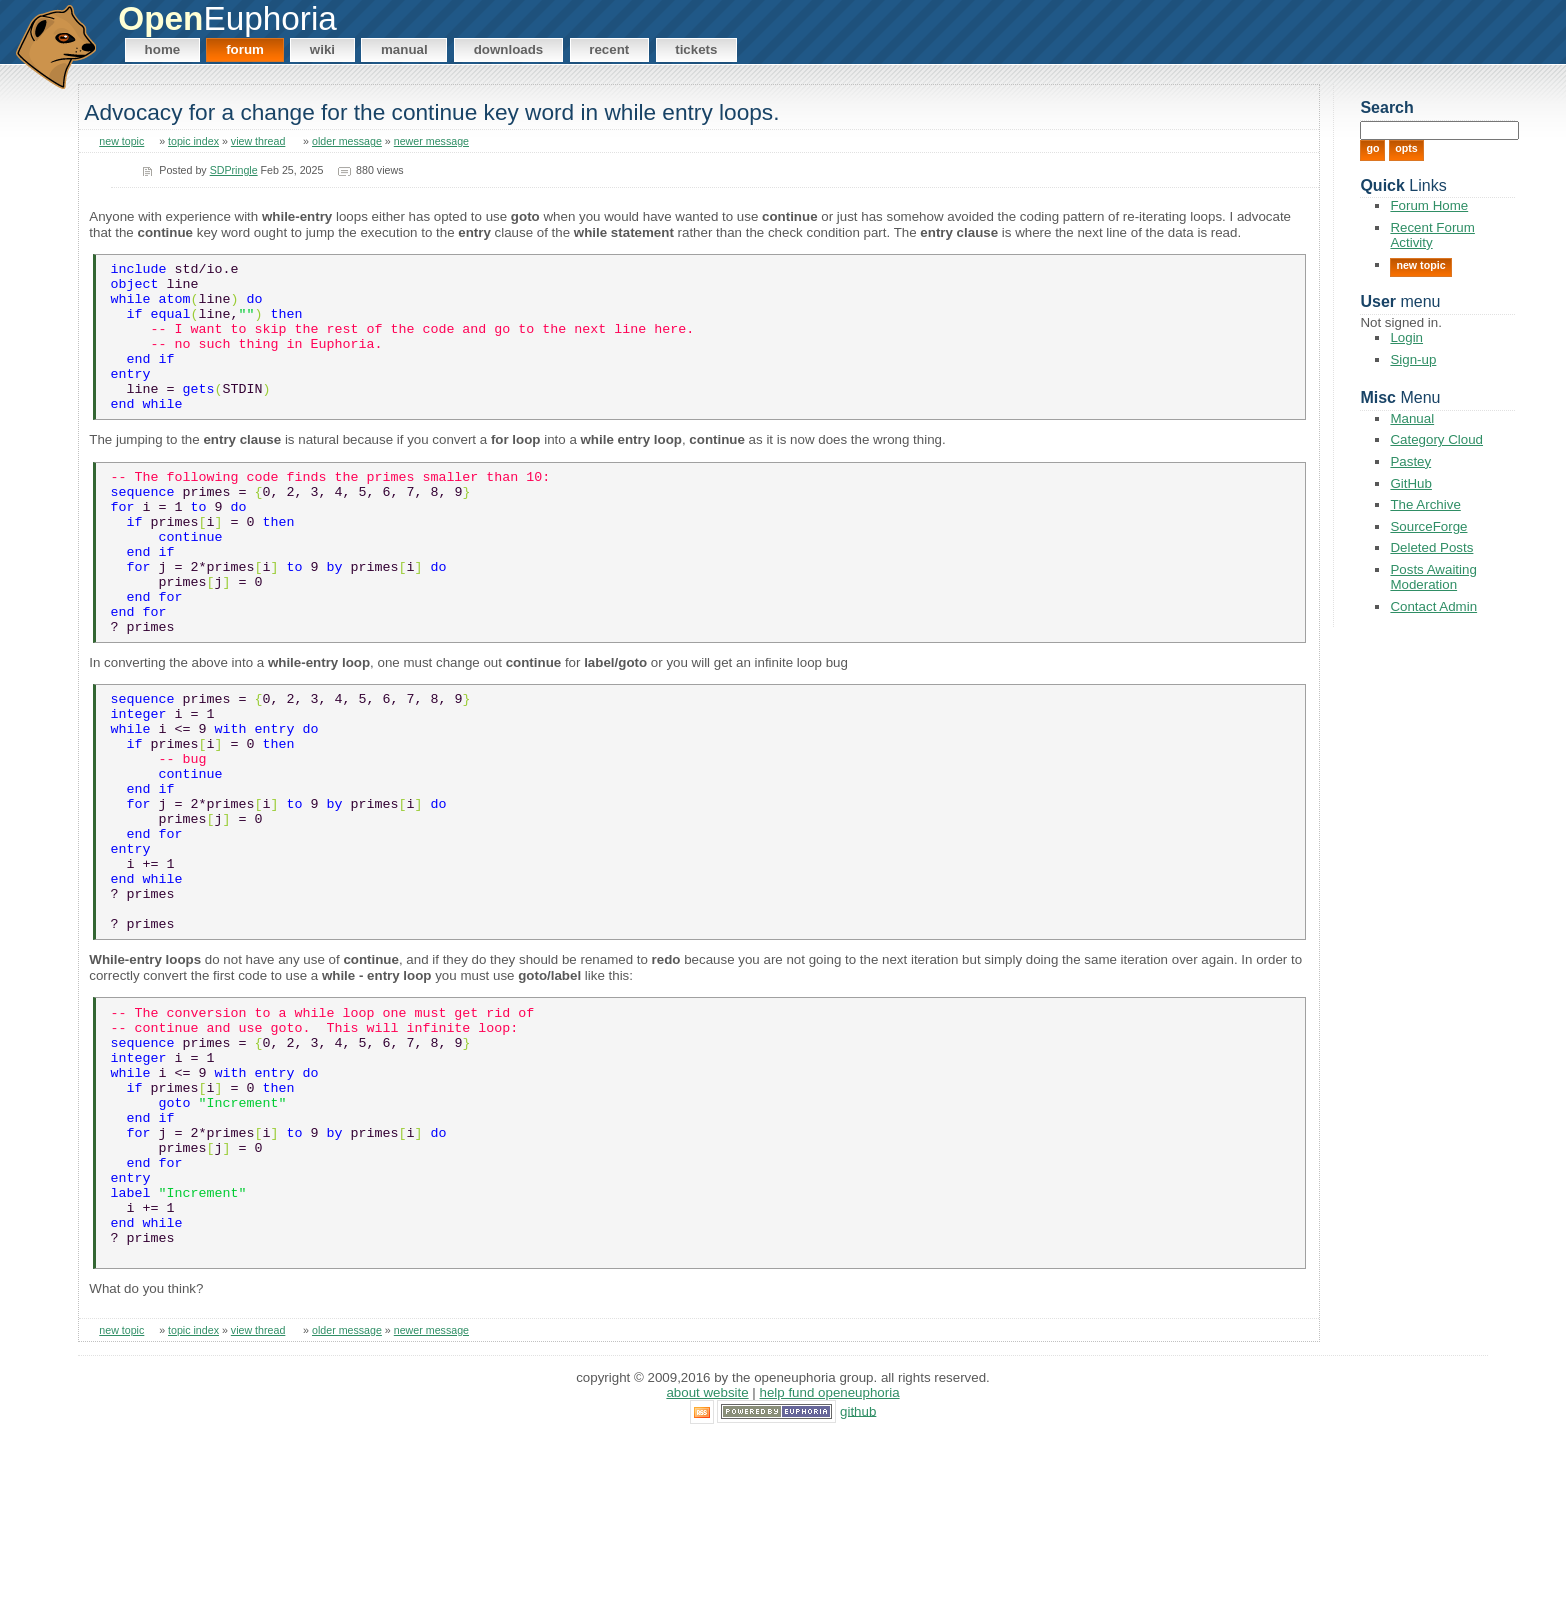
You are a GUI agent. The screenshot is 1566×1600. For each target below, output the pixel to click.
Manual (404, 49)
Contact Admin (1433, 606)
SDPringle (234, 170)
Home (163, 49)
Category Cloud (1436, 439)
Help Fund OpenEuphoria (830, 1554)
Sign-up (1413, 359)
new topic (121, 141)
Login (1406, 337)
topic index (193, 141)
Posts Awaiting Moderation (1433, 577)
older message (347, 141)
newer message (431, 141)
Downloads (509, 49)
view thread (258, 141)
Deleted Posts (1431, 547)
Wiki (322, 49)
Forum (245, 49)
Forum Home (1429, 205)
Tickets (696, 49)
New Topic (1420, 265)
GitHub (1410, 483)
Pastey (1410, 461)
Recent (609, 49)
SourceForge (1428, 526)
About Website (707, 1554)
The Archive (1425, 504)
